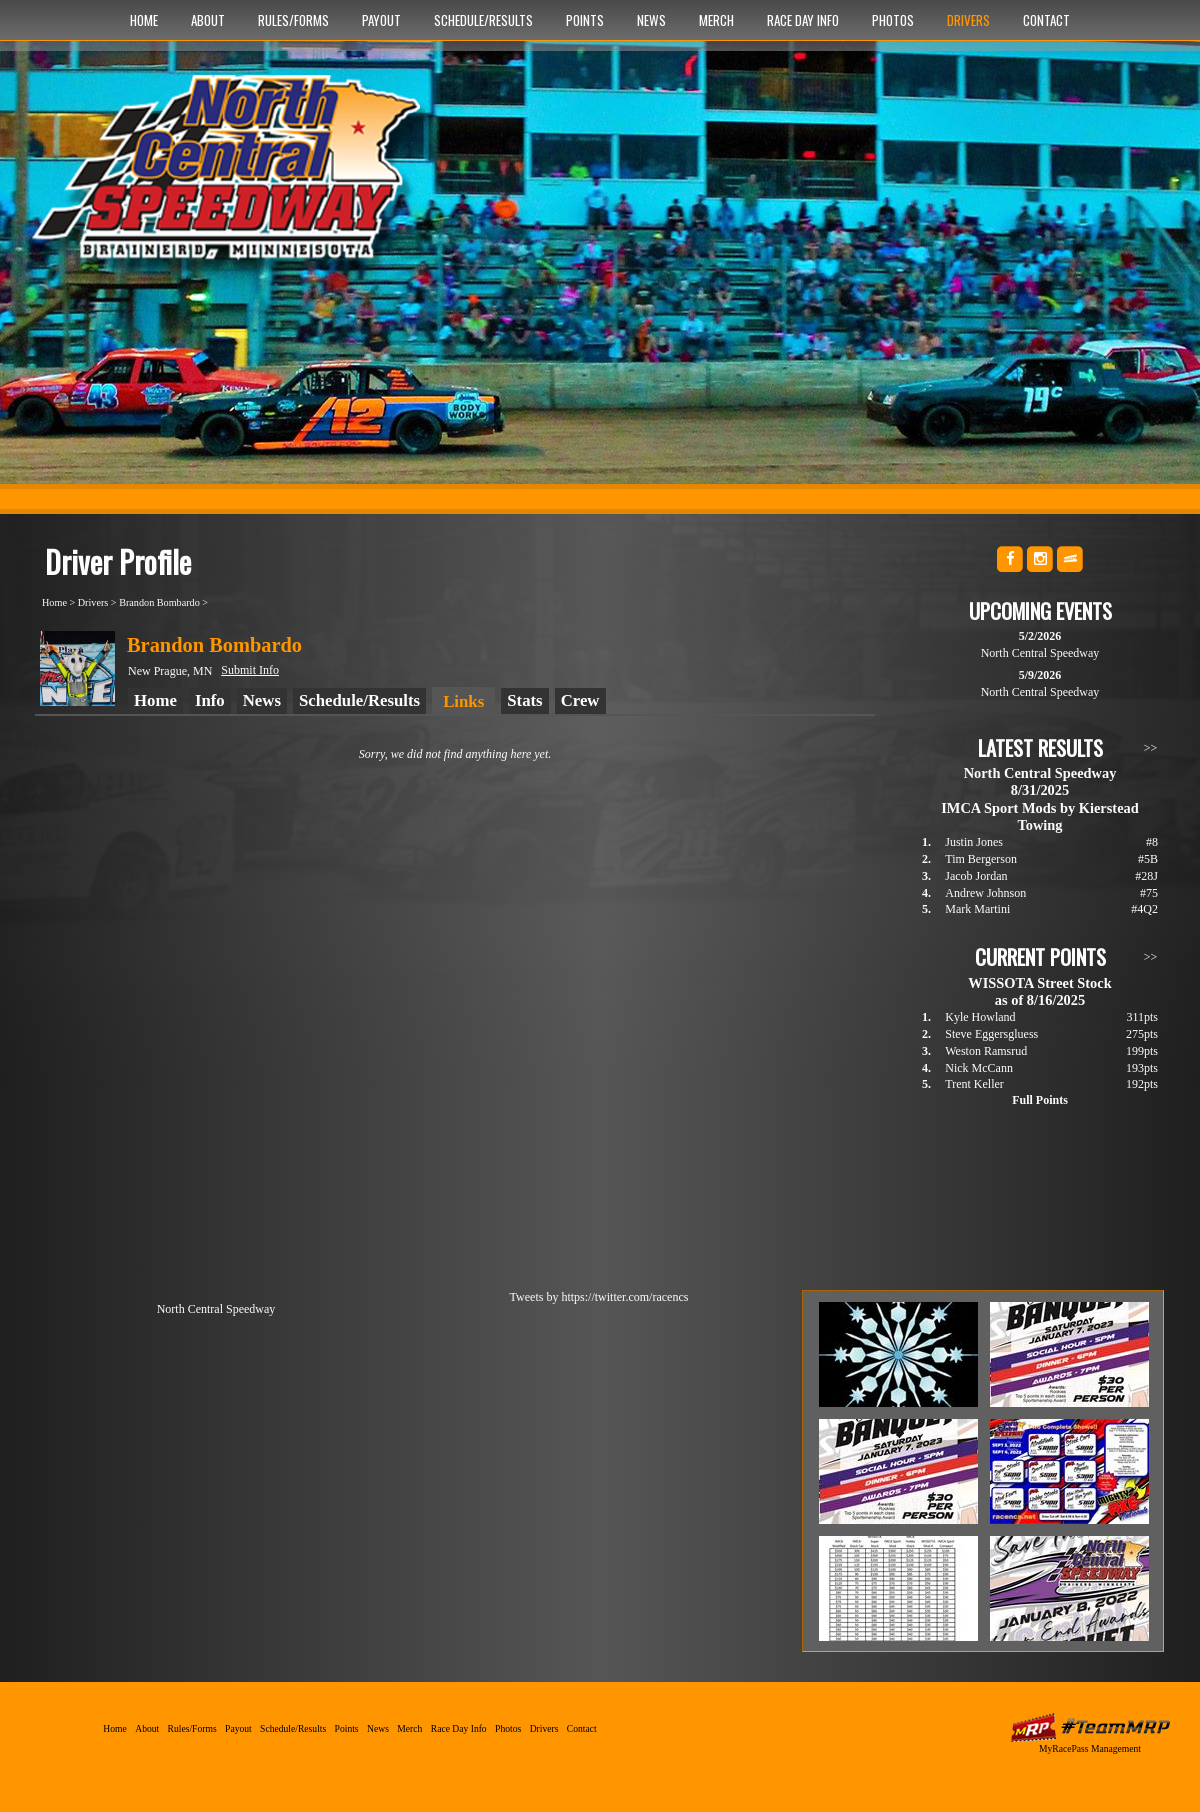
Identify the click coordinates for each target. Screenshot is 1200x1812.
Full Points (1040, 1100)
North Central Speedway (232, 177)
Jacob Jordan (976, 876)
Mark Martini (977, 909)
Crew (580, 700)
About (208, 20)
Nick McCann (979, 1068)
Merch (716, 20)
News (651, 20)
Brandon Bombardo (159, 602)
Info (210, 700)
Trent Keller (974, 1084)
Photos (893, 20)
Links (463, 701)
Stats (524, 700)
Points (585, 20)
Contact (1046, 20)
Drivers (968, 20)
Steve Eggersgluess (991, 1034)
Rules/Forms (293, 20)
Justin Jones (974, 842)
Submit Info (250, 670)
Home (144, 20)
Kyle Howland (980, 1017)
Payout (381, 20)
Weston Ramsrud (986, 1051)
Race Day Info (803, 20)
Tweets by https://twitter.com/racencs (599, 1297)
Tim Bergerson (981, 859)
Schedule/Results (483, 20)
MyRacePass (1090, 1727)
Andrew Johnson (985, 893)
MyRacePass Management (1090, 1748)
